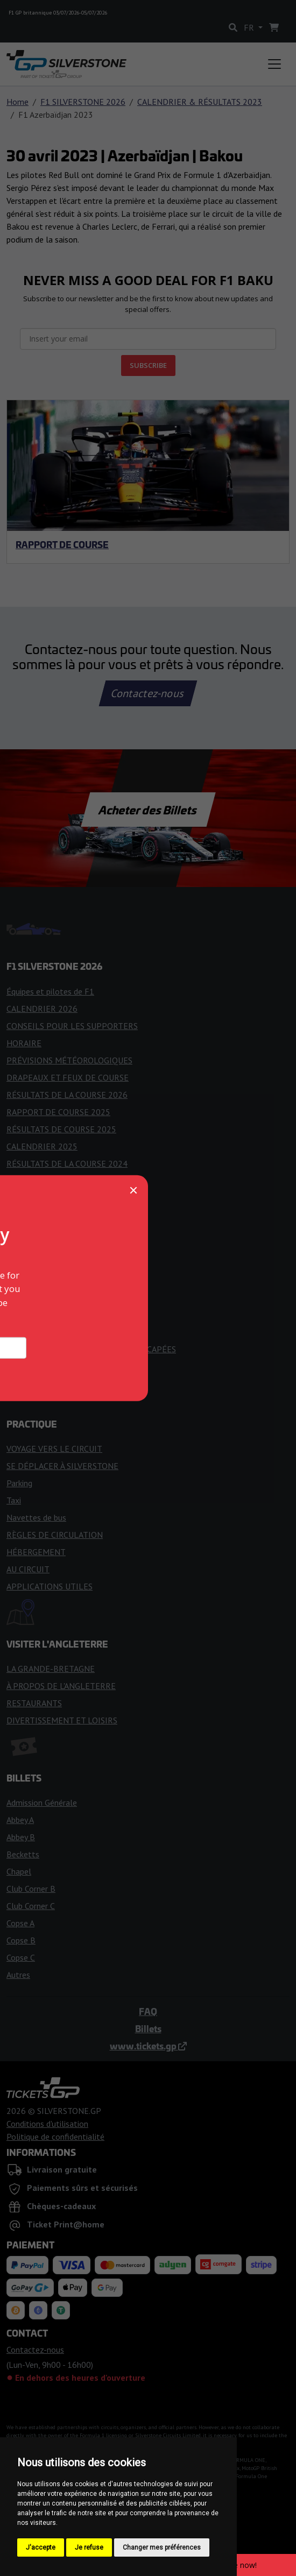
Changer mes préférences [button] (162, 2547)
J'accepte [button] (40, 2547)
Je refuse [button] (89, 2547)
